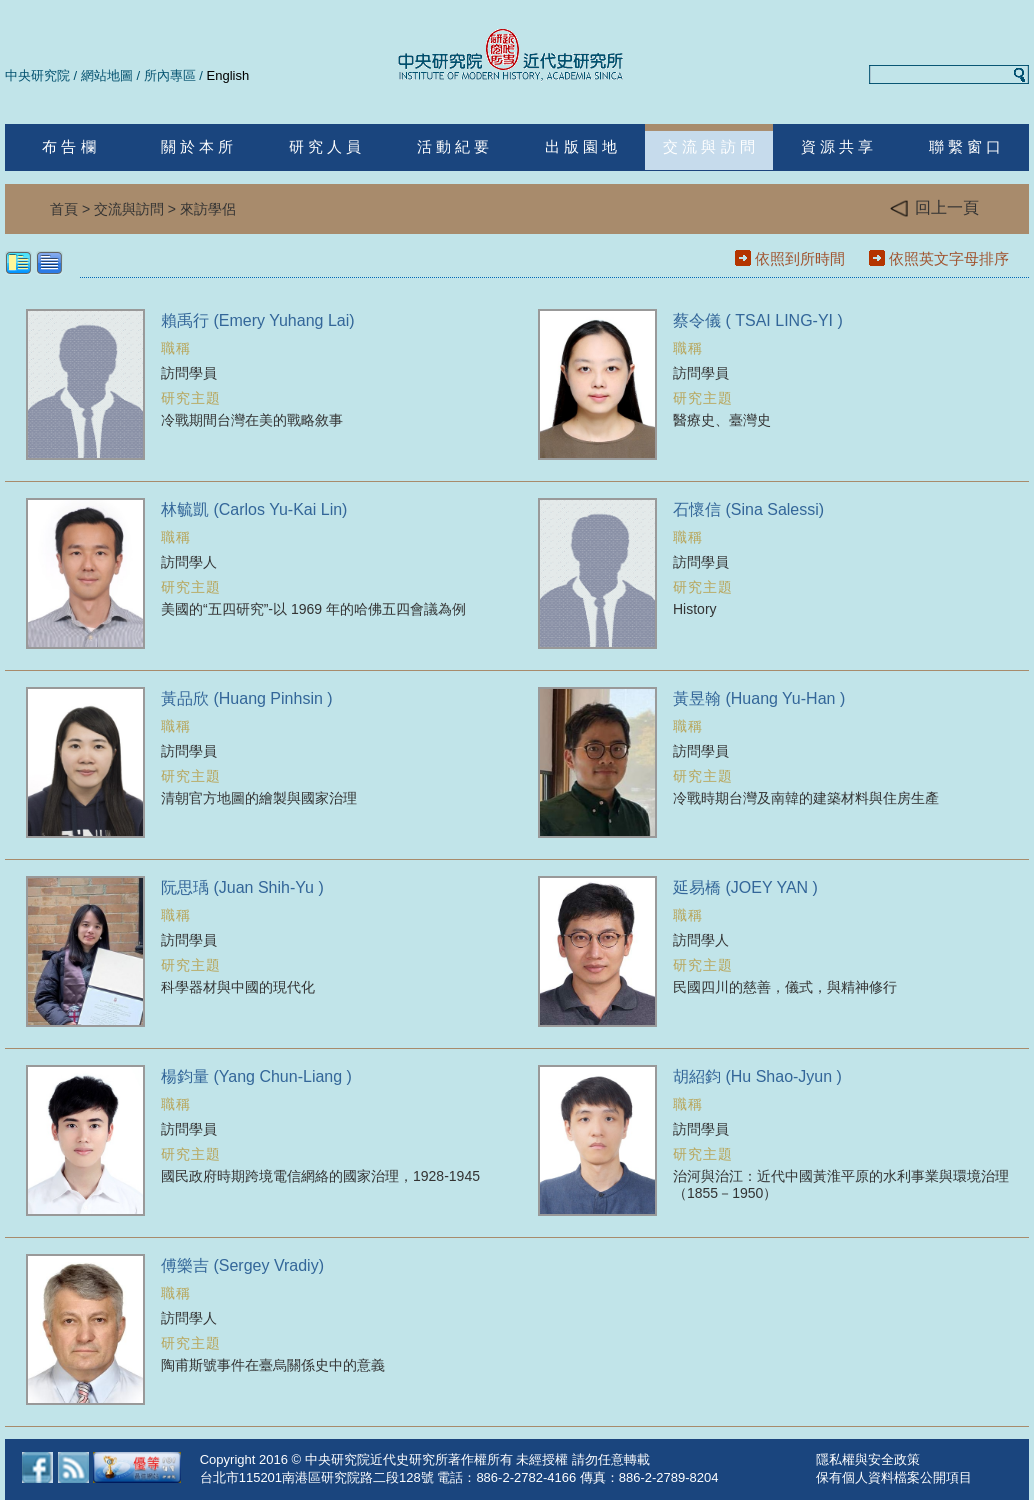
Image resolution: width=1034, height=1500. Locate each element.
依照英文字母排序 (949, 258)
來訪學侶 (208, 209)
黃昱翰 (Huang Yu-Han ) (759, 698)
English (228, 75)
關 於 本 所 (197, 146)
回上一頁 (934, 208)
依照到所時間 (800, 258)
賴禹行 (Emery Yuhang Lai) (258, 320)
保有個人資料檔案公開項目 (894, 1477)
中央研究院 (37, 75)
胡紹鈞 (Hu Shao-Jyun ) (757, 1076)
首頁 (64, 209)
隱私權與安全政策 (868, 1459)
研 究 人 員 (325, 146)
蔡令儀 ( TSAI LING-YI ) (758, 320)
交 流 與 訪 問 (709, 146)
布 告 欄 (68, 146)
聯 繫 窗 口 (965, 146)
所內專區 (170, 75)
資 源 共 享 (837, 146)
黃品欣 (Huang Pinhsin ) (247, 698)
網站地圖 (107, 75)
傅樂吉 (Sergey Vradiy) (242, 1265)
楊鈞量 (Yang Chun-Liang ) (256, 1076)
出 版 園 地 (581, 146)
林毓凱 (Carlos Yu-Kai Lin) (254, 509)
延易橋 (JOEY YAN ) (745, 887)
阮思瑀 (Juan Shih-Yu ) (242, 887)
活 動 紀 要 (453, 146)
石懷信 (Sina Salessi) (748, 509)
